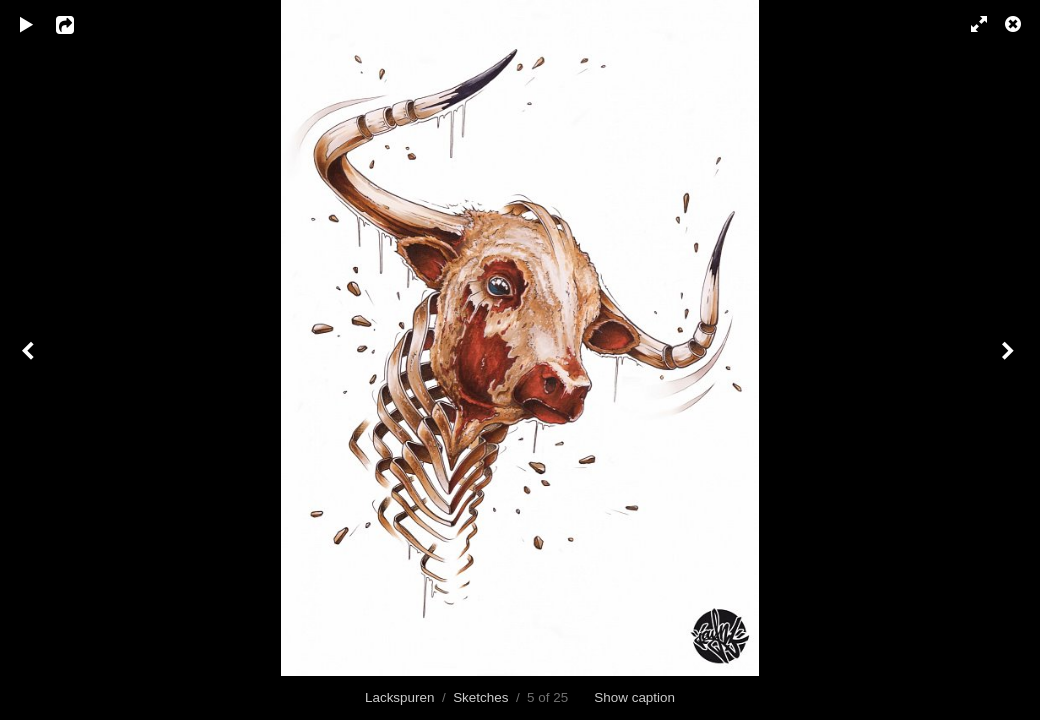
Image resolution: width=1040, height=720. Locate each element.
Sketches (480, 697)
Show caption (634, 697)
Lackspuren (399, 697)
